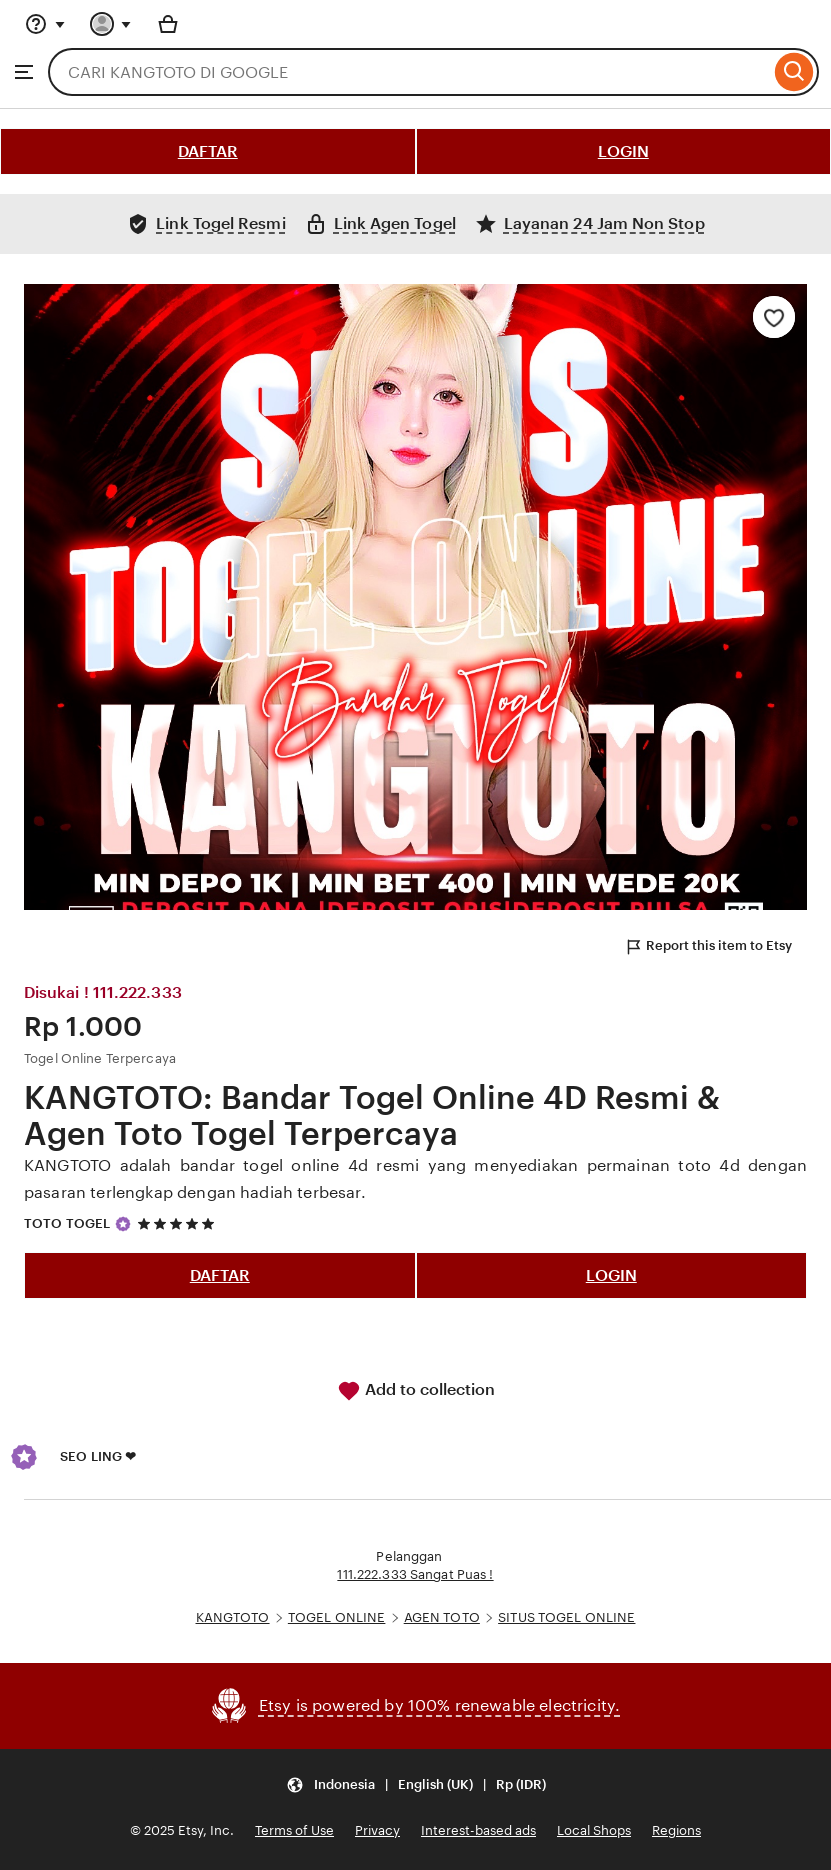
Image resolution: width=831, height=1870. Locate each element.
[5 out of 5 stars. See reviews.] (179, 1223)
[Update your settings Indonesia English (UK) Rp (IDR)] (416, 1785)
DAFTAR (208, 151)
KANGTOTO (233, 1617)
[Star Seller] (123, 1224)
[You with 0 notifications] (111, 24)
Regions (676, 1830)
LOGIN (623, 151)
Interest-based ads (478, 1830)
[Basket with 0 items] (168, 24)
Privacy (377, 1830)
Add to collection (416, 1391)
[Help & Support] (45, 24)
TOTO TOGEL (67, 1223)
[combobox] (409, 72)
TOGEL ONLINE (337, 1617)
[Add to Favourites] (774, 317)
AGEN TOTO (442, 1617)
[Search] (794, 72)
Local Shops (594, 1830)
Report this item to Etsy (708, 947)
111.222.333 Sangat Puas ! (415, 1574)
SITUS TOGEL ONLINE (566, 1617)
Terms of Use (294, 1830)
